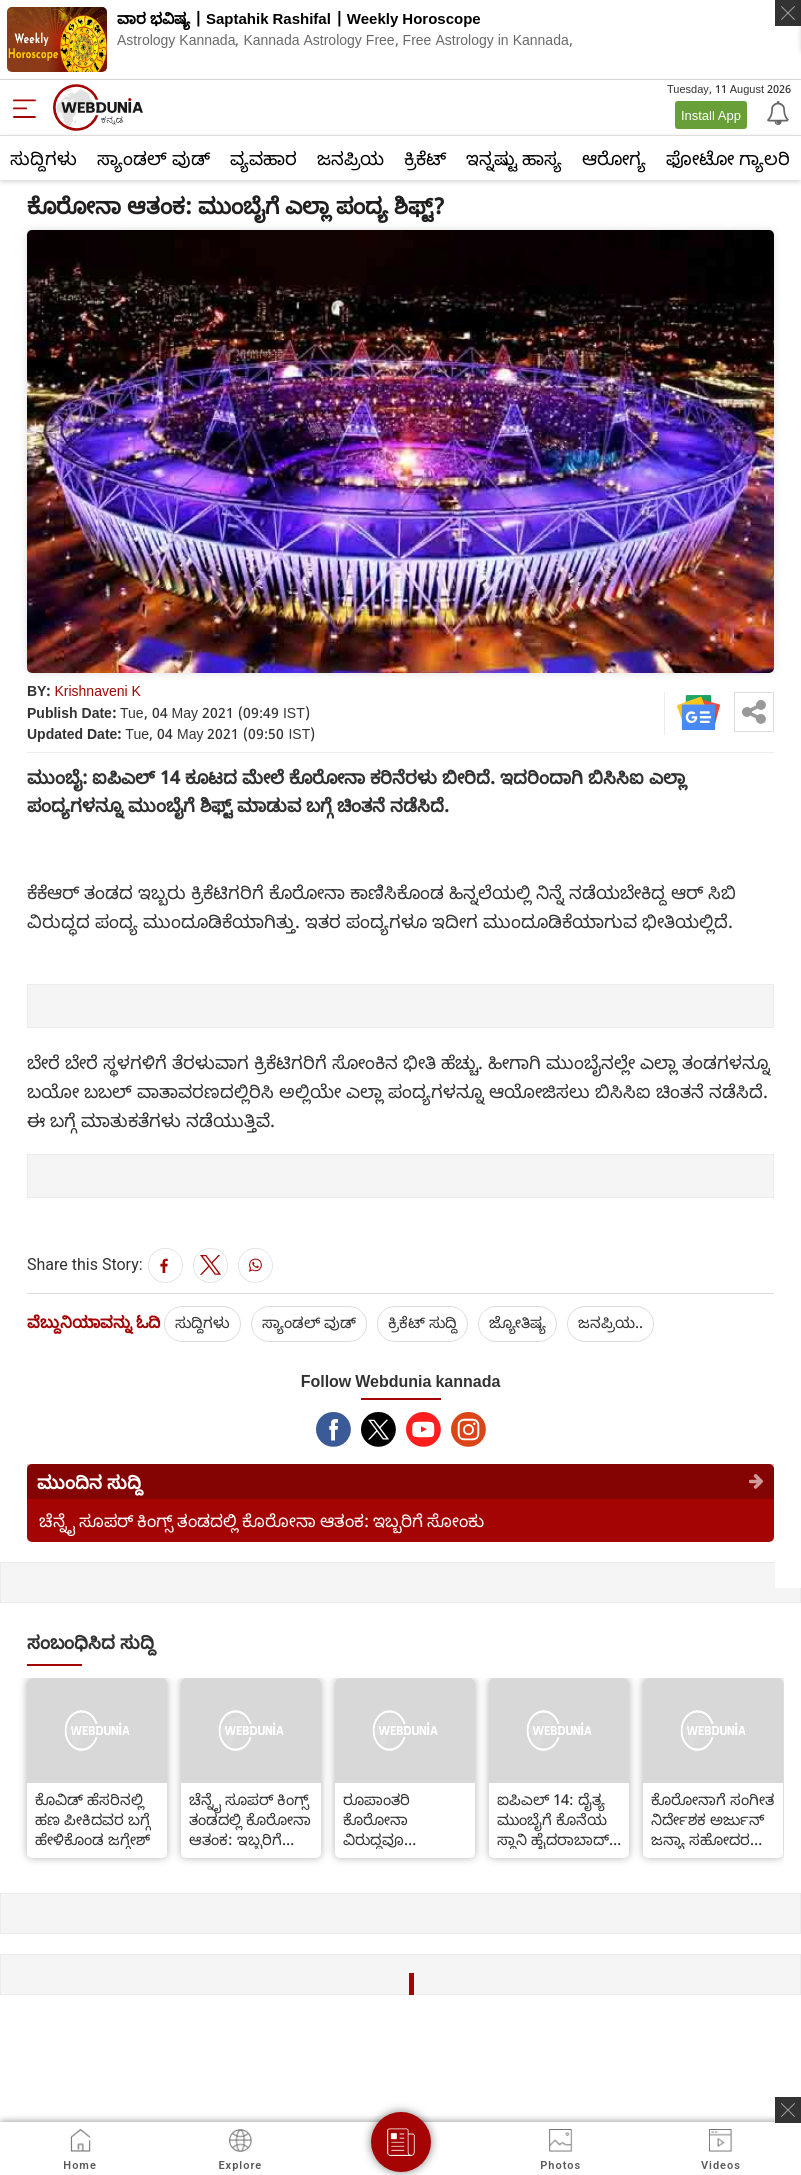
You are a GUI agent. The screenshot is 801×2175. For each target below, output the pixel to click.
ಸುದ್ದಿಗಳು (43, 158)
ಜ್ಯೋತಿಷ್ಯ (517, 1322)
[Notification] (776, 112)
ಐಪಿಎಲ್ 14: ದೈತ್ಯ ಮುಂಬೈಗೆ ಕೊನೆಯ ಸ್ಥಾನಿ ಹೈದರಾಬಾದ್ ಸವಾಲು (553, 1819)
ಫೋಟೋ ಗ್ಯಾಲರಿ (728, 158)
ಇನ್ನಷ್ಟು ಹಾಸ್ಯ (514, 158)
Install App (711, 115)
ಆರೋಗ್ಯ (614, 158)
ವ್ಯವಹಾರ (263, 158)
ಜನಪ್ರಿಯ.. (610, 1322)
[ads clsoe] (788, 2110)
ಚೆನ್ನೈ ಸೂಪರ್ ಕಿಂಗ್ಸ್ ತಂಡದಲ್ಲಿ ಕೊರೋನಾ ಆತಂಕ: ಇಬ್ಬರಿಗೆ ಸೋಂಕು (261, 1520)
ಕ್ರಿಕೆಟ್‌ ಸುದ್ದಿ (422, 1322)
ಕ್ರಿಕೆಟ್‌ (425, 158)
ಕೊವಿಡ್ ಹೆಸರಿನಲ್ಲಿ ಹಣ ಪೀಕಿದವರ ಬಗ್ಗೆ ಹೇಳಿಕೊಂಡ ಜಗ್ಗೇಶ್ (92, 1819)
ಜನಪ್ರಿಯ (350, 158)
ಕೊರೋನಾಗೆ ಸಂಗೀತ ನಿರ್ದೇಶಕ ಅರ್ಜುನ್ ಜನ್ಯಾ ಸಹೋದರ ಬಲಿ (712, 1819)
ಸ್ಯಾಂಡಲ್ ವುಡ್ (153, 158)
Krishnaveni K (97, 690)
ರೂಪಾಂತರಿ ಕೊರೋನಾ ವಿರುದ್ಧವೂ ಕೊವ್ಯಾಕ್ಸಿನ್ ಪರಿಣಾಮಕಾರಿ (385, 1819)
